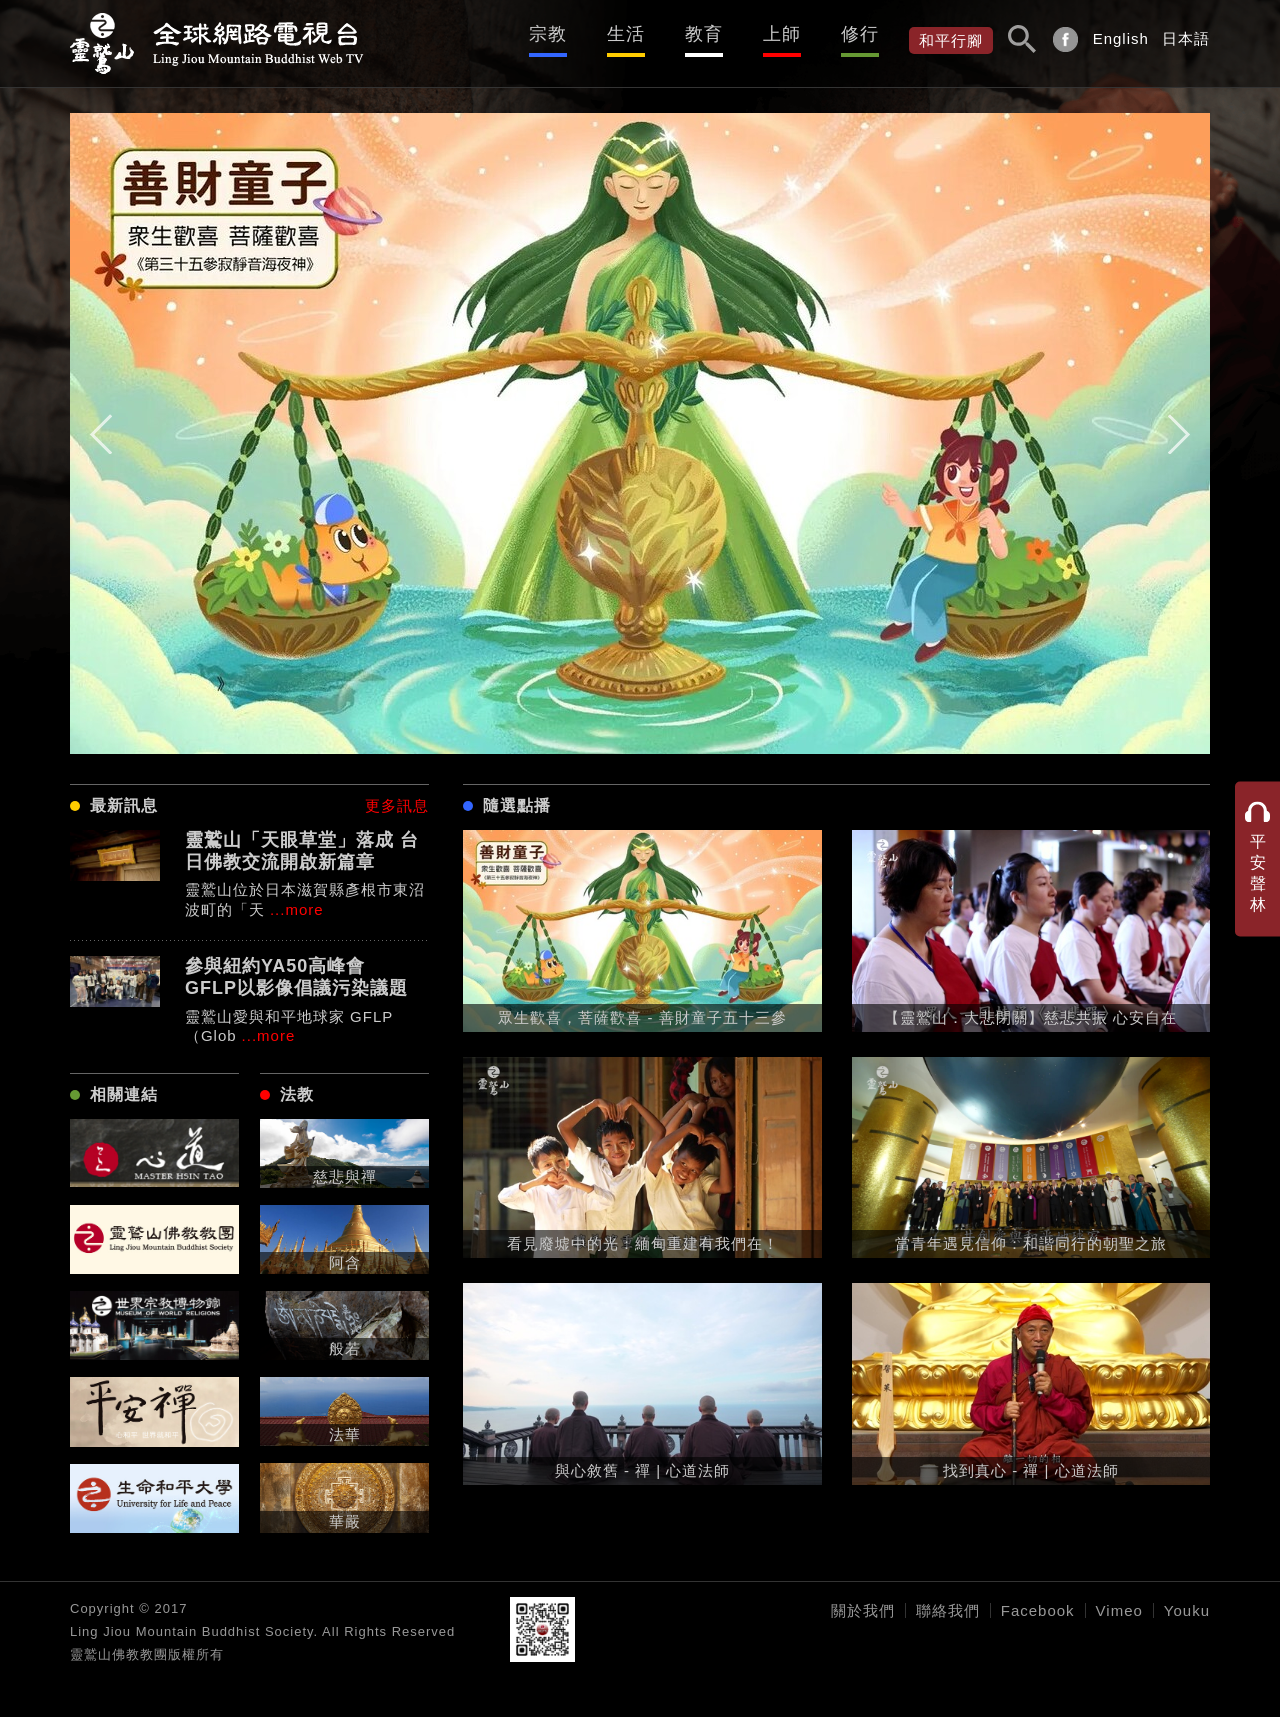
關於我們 (863, 1610)
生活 (626, 34)
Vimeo (1119, 1610)
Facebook (1038, 1610)
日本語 (1186, 38)
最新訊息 (124, 805)
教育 (704, 34)
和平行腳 (951, 40)
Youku (1187, 1610)
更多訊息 (397, 805)
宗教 (548, 34)
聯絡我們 (948, 1610)
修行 (860, 34)
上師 (782, 34)
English (1121, 38)
